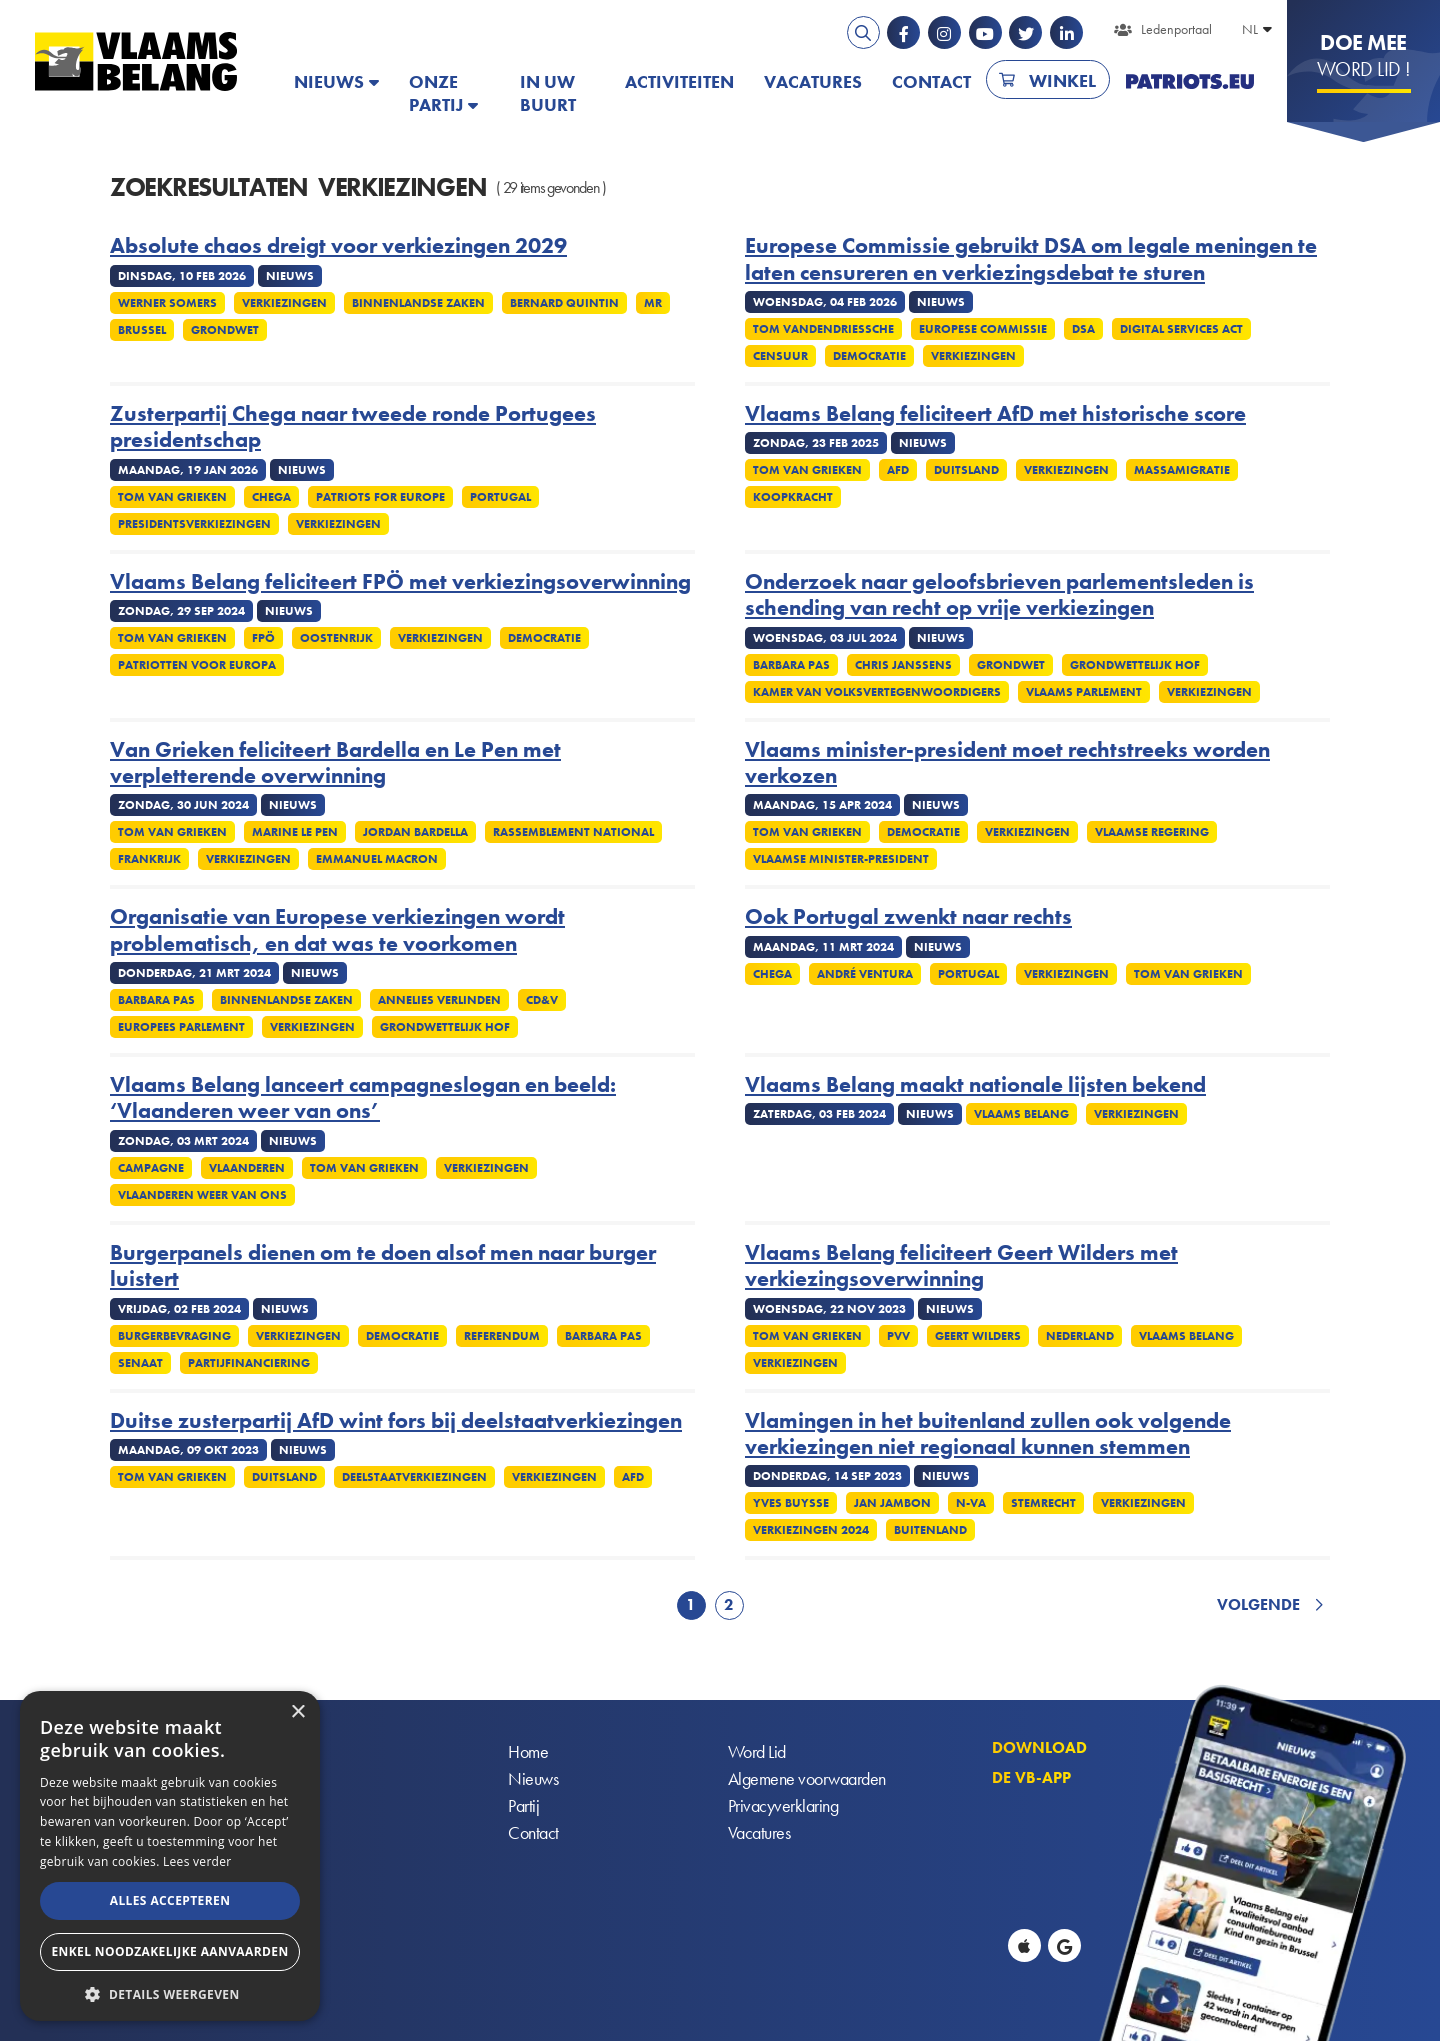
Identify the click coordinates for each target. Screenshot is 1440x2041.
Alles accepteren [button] (170, 1900)
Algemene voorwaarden (807, 1778)
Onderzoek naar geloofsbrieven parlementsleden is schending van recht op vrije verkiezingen (999, 595)
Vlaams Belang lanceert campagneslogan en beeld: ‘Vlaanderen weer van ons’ (363, 1098)
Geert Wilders (978, 1336)
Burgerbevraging (174, 1336)
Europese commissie (983, 329)
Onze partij (436, 93)
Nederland (1080, 1336)
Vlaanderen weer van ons (202, 1195)
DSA (1083, 329)
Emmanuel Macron (377, 859)
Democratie (869, 356)
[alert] (170, 1856)
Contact (931, 81)
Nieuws (329, 81)
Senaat (140, 1363)
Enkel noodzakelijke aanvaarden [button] (169, 1951)
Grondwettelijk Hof (1135, 665)
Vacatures (813, 81)
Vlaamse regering (1152, 832)
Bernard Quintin (564, 303)
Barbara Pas (791, 665)
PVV (898, 1336)
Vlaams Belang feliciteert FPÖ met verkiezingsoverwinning (400, 582)
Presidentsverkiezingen (194, 524)
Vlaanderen (247, 1168)
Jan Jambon (892, 1503)
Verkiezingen (284, 303)
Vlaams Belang (1021, 1114)
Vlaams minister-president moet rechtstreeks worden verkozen (1007, 763)
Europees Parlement (181, 1027)
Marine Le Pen (295, 832)
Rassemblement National (573, 832)
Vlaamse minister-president (841, 859)
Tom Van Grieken (172, 497)
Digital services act (1181, 329)
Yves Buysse (791, 1503)
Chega (271, 497)
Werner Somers (167, 303)
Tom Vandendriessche (823, 329)
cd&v (542, 1000)
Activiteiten (679, 81)
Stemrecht (1043, 1503)
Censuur (780, 356)
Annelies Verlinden (439, 1000)
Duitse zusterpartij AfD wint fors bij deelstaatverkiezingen (396, 1421)
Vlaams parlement (1084, 692)
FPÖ (263, 638)
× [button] (297, 1712)
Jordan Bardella (415, 832)
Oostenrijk (336, 638)
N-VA (971, 1503)
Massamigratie (1182, 470)
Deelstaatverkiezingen (414, 1477)
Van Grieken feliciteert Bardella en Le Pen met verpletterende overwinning (335, 763)
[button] (170, 1992)
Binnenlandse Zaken (418, 303)
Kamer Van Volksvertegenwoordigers (877, 692)
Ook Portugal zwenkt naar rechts (908, 917)
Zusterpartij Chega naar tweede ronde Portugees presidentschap (353, 427)
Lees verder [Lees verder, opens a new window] (197, 1861)
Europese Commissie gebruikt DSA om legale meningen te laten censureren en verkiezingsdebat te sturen (1031, 259)
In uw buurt (548, 93)
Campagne (151, 1168)
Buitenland (930, 1530)
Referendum (502, 1336)
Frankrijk (149, 859)
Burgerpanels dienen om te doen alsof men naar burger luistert (383, 1266)
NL (1250, 29)
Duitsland (966, 470)
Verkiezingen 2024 (811, 1530)
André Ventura (865, 974)
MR (653, 303)
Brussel (142, 330)
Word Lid (757, 1751)
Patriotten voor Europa (197, 665)
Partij (523, 1805)
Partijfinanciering (249, 1363)
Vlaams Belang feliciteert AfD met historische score (995, 414)
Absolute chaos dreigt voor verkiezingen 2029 (338, 246)
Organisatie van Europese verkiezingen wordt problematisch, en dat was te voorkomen (337, 930)
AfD (898, 470)
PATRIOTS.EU (1190, 81)
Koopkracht (793, 497)
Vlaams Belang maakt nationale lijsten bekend (975, 1085)
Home (528, 1751)
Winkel (1062, 80)
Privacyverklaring (783, 1805)
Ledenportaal (1176, 29)
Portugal (500, 497)
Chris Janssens (903, 665)
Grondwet (225, 330)
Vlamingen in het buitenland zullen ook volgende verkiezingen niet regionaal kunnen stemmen (988, 1434)
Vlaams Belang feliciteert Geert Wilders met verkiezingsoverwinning (961, 1266)
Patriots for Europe (380, 497)
